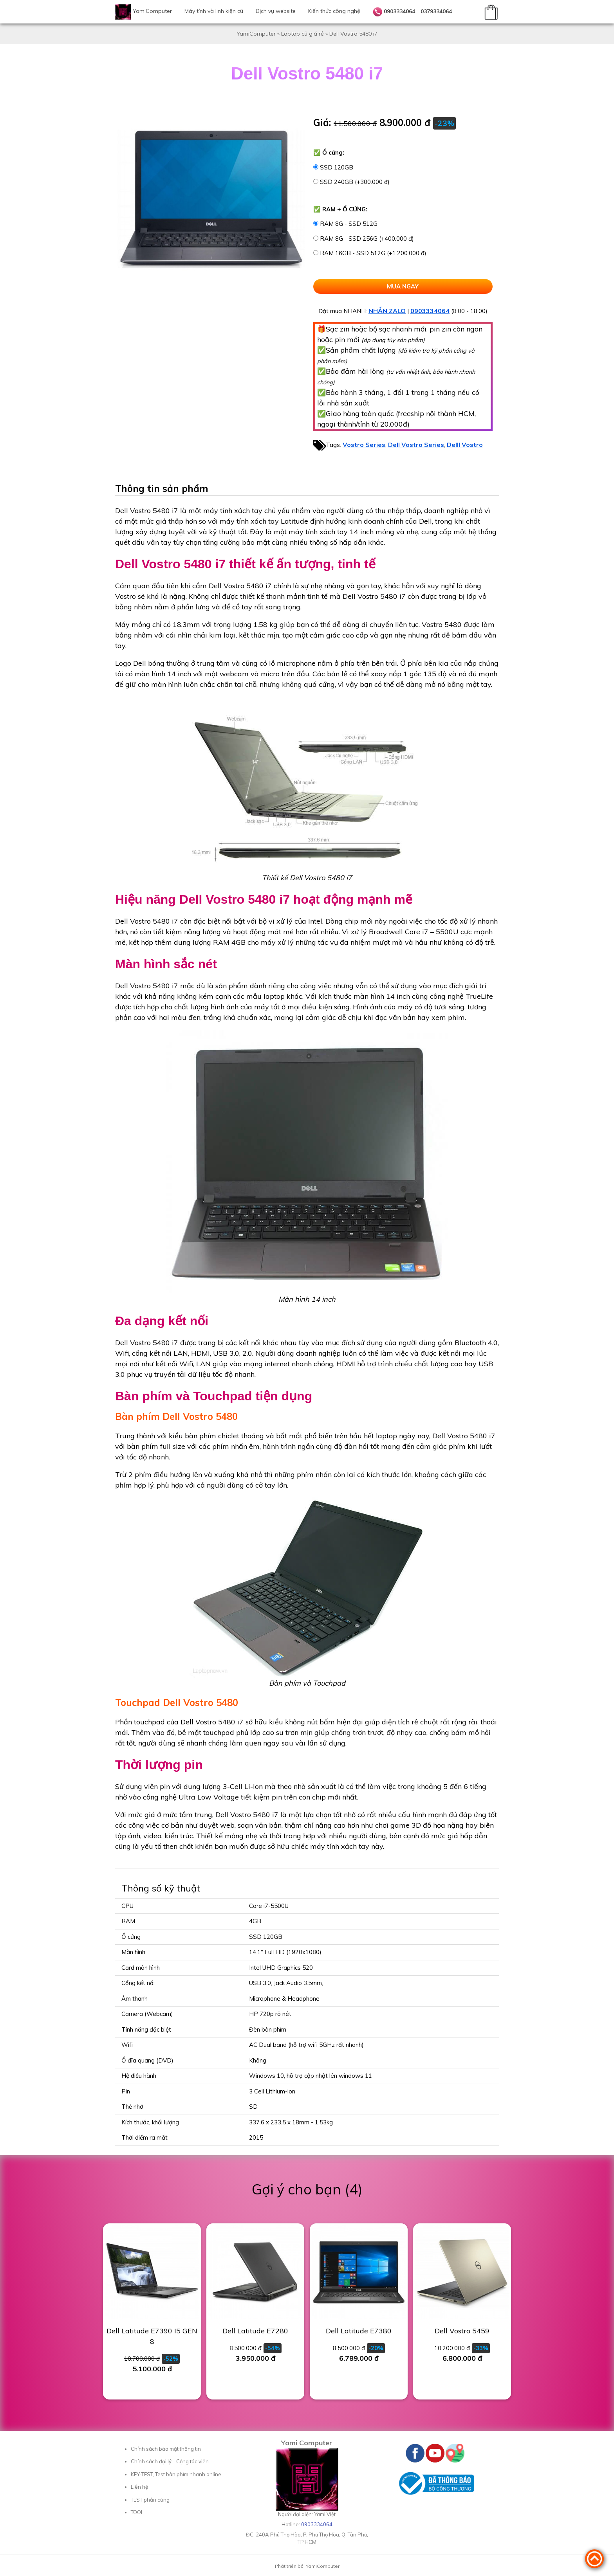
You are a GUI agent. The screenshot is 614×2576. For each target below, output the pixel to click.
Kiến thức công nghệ (334, 10)
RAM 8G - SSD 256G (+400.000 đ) (367, 238)
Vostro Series (364, 444)
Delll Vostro (465, 444)
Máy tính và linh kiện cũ (213, 10)
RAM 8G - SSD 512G (348, 223)
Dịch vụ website (276, 10)
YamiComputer (152, 10)
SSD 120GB (336, 167)
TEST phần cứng (150, 2500)
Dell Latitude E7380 (359, 2330)
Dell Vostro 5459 (462, 2330)
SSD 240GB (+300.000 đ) (355, 182)
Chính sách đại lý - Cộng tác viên (170, 2461)
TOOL (137, 2512)
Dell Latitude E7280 (255, 2330)
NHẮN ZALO (387, 311)
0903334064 (399, 11)
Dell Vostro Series (416, 444)
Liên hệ (139, 2487)
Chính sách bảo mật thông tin (166, 2449)
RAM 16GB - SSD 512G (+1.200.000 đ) (373, 253)
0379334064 (436, 11)
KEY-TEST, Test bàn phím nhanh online (176, 2474)
